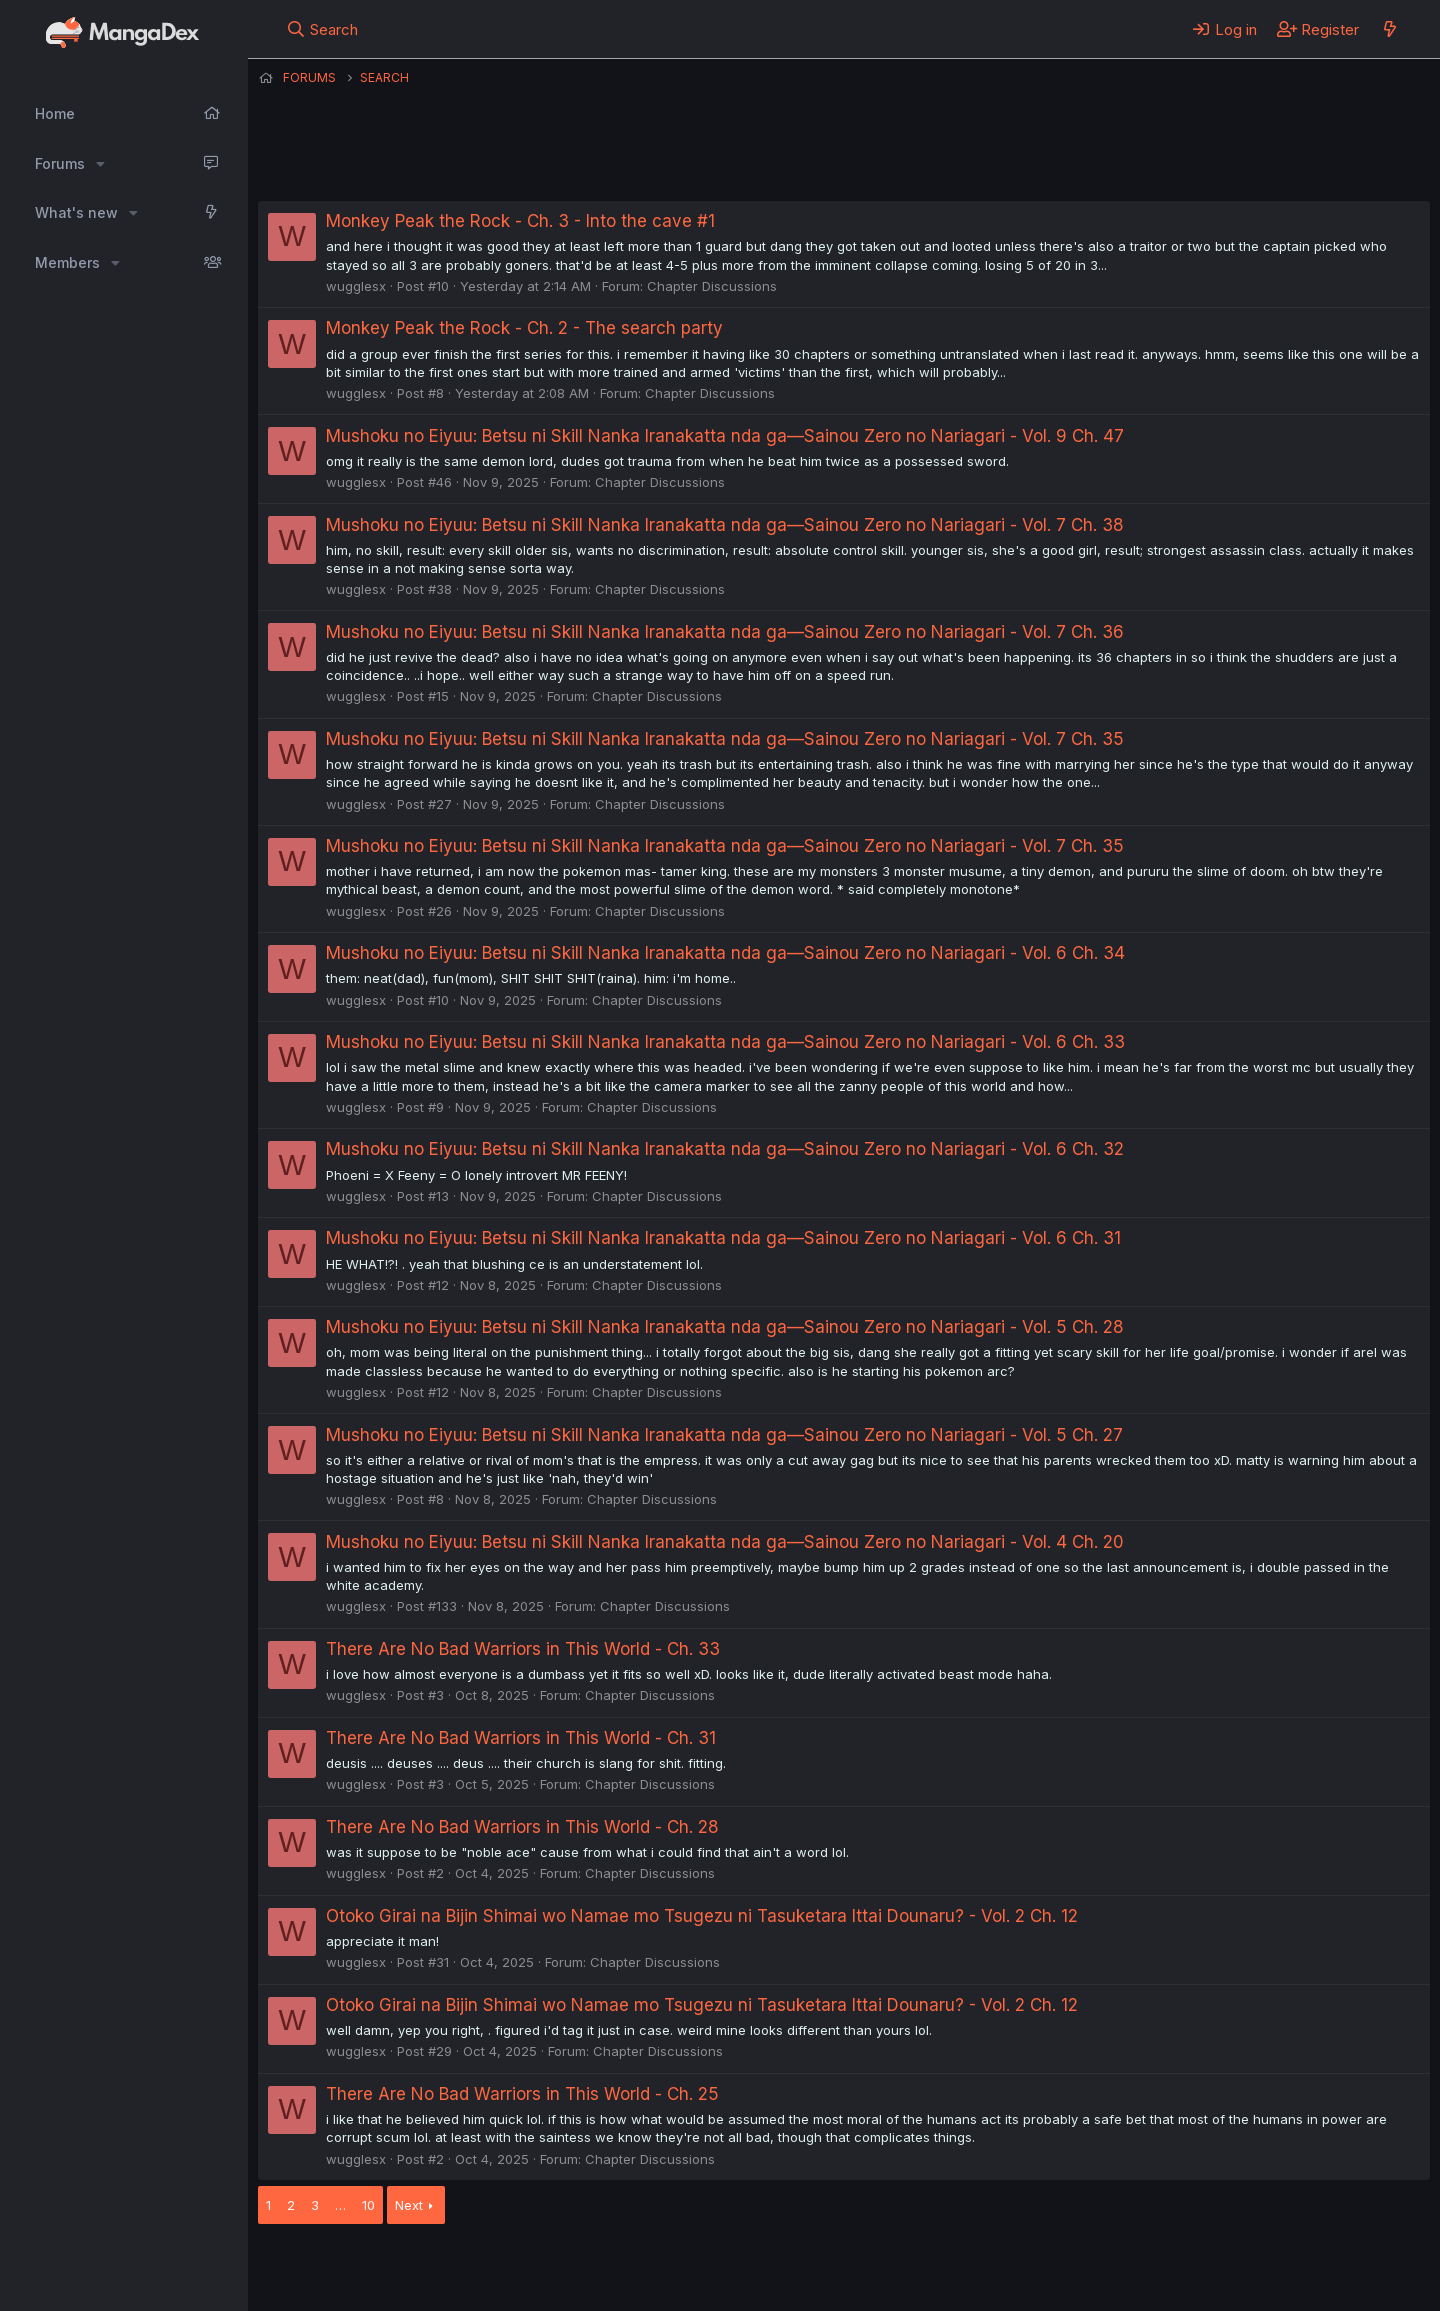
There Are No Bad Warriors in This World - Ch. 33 (523, 1649)
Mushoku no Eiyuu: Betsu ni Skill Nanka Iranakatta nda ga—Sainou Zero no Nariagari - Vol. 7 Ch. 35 (725, 739)
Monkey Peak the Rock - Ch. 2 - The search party (524, 328)
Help (831, 2269)
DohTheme (1239, 2283)
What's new (76, 212)
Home (55, 113)
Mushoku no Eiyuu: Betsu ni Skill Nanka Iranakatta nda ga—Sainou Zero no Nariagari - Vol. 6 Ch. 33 (725, 1042)
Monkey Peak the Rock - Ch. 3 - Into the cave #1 (520, 221)
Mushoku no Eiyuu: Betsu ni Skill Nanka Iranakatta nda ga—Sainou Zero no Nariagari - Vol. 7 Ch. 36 (725, 632)
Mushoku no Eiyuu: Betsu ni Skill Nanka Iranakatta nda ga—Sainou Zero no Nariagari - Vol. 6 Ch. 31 (723, 1238)
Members (67, 262)
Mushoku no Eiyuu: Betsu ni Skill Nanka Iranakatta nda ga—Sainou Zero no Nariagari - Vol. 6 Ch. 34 (725, 953)
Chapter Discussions (712, 286)
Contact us (519, 2269)
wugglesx (356, 286)
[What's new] (1389, 29)
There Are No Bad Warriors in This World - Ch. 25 (522, 2094)
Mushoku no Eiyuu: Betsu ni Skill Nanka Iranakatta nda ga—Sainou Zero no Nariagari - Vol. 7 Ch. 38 (725, 525)
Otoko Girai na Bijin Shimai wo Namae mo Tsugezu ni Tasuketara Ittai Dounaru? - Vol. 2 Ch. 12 (702, 1916)
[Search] (322, 29)
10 (368, 2205)
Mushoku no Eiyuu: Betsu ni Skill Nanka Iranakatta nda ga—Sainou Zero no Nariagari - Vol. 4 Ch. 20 (725, 1542)
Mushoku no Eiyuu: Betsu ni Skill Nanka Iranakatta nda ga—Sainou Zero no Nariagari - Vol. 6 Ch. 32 (725, 1149)
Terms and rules (629, 2269)
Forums (60, 163)
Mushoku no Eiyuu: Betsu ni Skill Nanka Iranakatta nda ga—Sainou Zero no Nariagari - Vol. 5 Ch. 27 (724, 1435)
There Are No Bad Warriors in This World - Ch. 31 (521, 1738)
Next (409, 2205)
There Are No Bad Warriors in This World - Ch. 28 (522, 1827)
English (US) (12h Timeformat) (360, 2269)
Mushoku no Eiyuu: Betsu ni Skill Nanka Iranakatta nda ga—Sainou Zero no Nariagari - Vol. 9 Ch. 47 (725, 436)
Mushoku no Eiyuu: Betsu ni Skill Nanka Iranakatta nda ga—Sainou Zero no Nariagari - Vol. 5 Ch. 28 (725, 1327)
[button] (100, 164)
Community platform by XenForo (1265, 2267)
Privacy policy (748, 2269)
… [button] (340, 2205)
